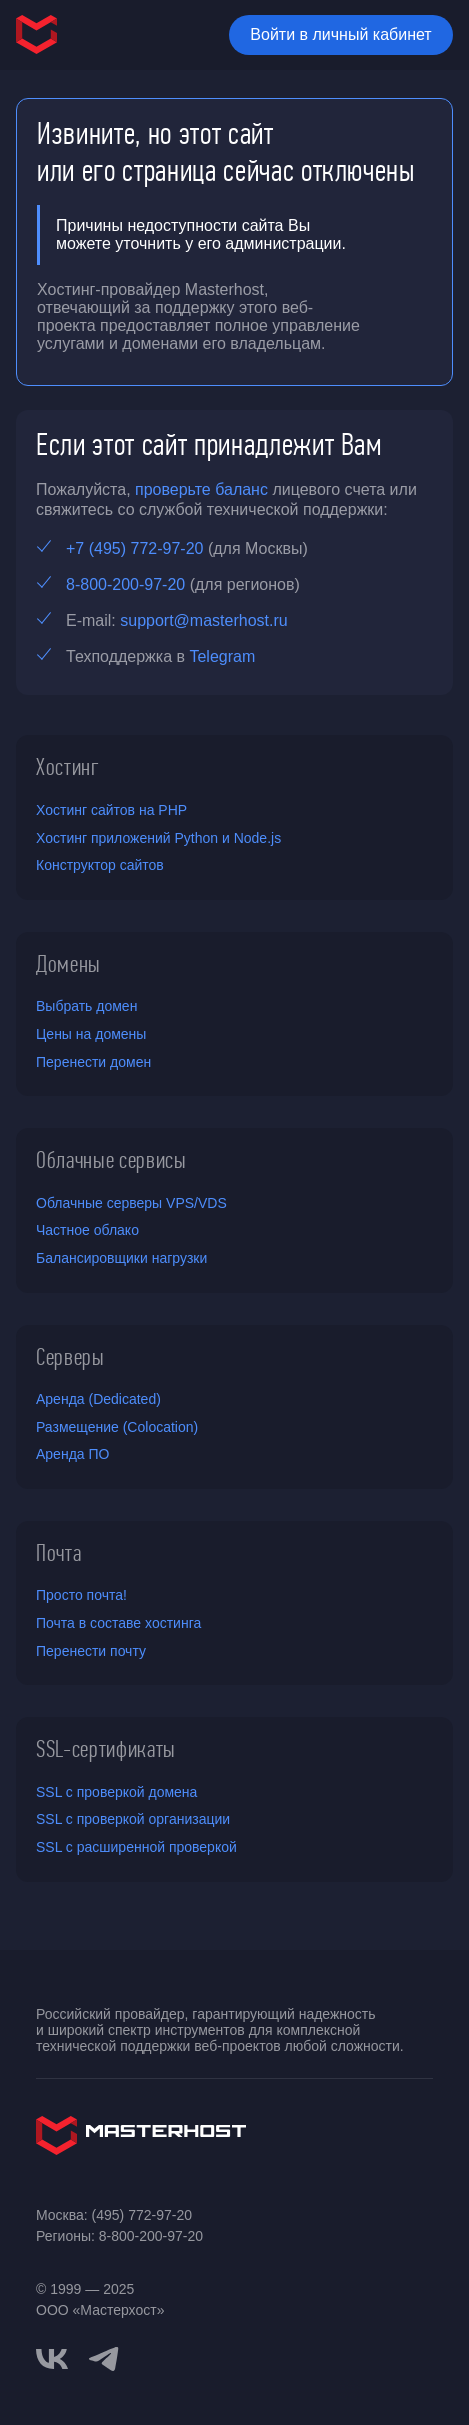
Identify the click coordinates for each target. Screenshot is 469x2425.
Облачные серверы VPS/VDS (131, 1203)
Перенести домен (93, 1062)
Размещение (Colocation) (117, 1427)
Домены (68, 964)
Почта (58, 1553)
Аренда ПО (72, 1454)
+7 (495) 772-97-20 (134, 548)
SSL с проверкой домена (116, 1792)
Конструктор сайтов (100, 865)
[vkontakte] (52, 2359)
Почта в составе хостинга (118, 1623)
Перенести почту (91, 1651)
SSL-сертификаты (106, 1749)
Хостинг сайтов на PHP (111, 810)
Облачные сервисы (111, 1160)
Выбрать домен (86, 1006)
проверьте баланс (201, 489)
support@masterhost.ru (203, 620)
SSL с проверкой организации (133, 1819)
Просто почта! (81, 1595)
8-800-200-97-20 (125, 584)
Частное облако (87, 1230)
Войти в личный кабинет (340, 34)
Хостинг (68, 767)
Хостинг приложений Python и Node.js (158, 838)
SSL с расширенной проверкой (136, 1847)
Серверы (70, 1357)
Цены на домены (91, 1034)
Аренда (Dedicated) (98, 1399)
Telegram (222, 656)
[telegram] (104, 2357)
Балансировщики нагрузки (121, 1258)
